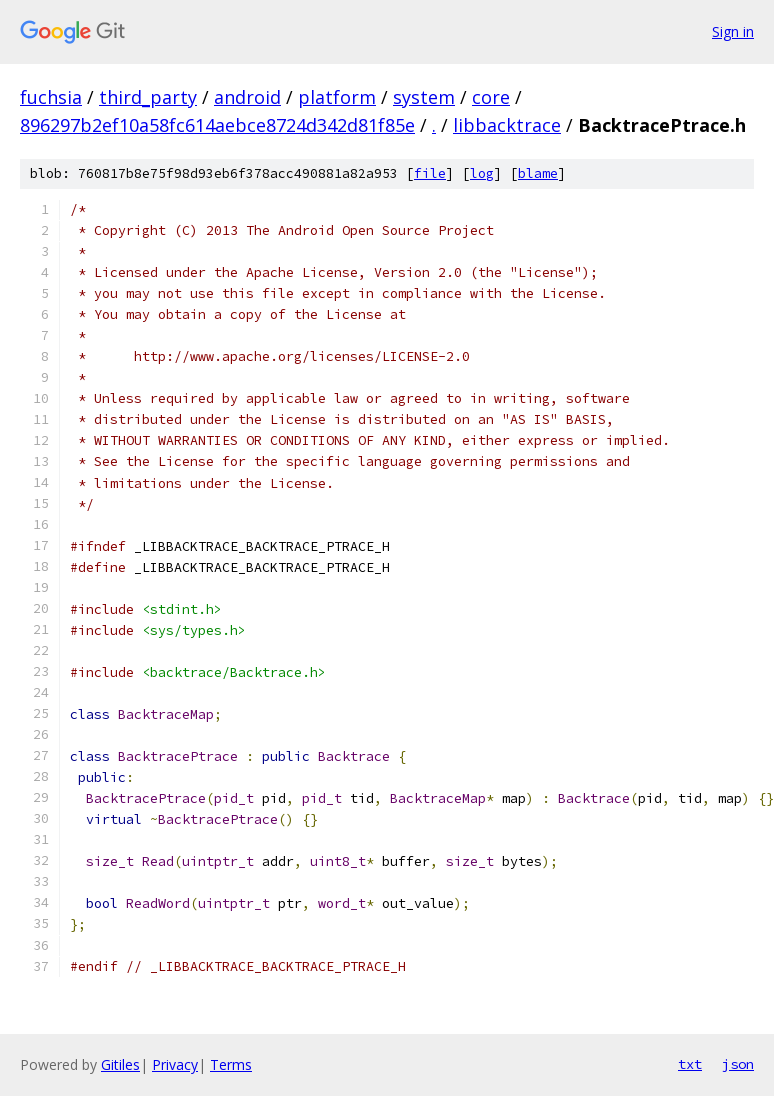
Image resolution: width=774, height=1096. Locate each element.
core (491, 97)
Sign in (733, 31)
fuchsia (51, 97)
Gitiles (120, 1064)
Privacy (175, 1064)
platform (337, 97)
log (482, 173)
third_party (148, 97)
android (247, 97)
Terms (231, 1064)
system (424, 97)
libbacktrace (507, 125)
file (430, 173)
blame (538, 173)
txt (690, 1064)
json (738, 1064)
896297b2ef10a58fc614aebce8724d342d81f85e (217, 125)
